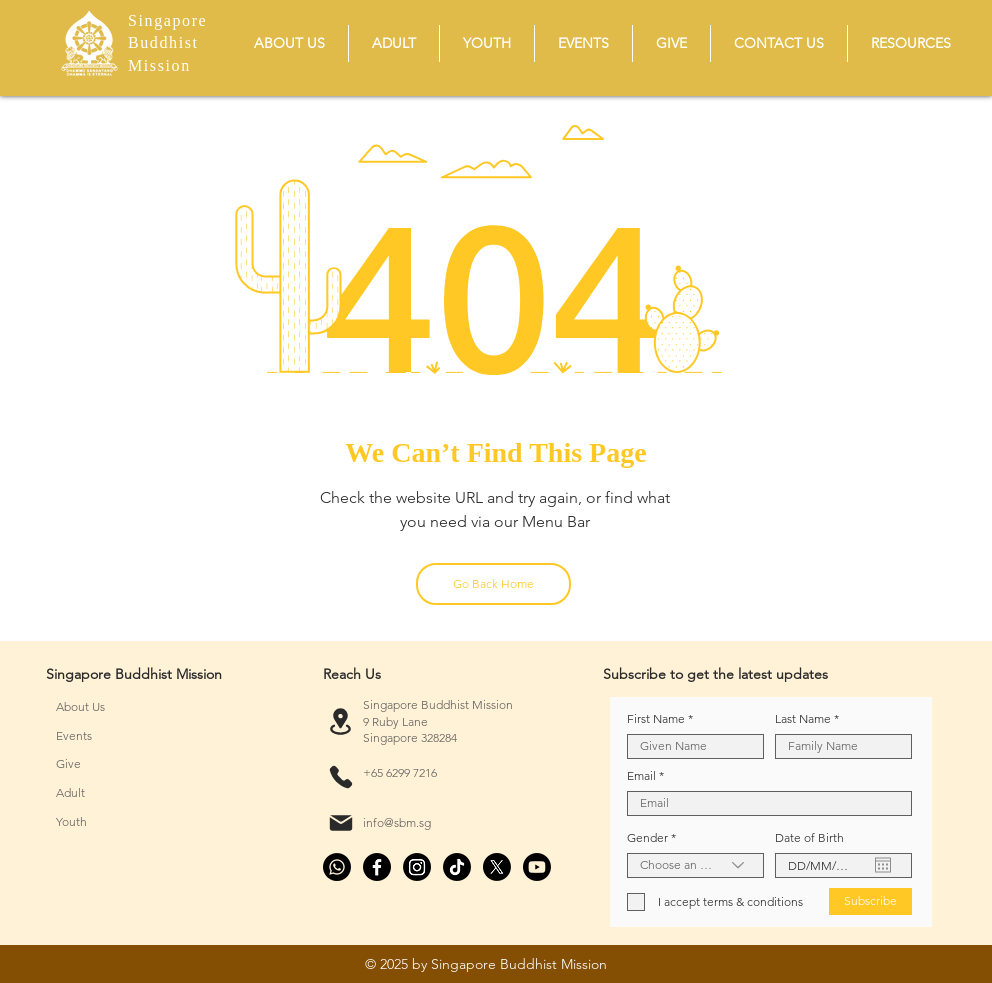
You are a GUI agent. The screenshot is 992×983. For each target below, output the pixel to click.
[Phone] (340, 777)
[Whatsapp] (337, 867)
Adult (70, 792)
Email (641, 776)
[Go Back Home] (493, 584)
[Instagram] (417, 867)
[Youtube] (537, 867)
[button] (289, 43)
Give (68, 763)
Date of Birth (809, 838)
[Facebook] (377, 867)
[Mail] (340, 823)
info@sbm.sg (397, 822)
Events (74, 735)
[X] (497, 867)
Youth (71, 821)
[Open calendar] (883, 865)
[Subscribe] (870, 901)
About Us (80, 706)
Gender (647, 838)
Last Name (803, 719)
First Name (656, 719)
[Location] (340, 722)
